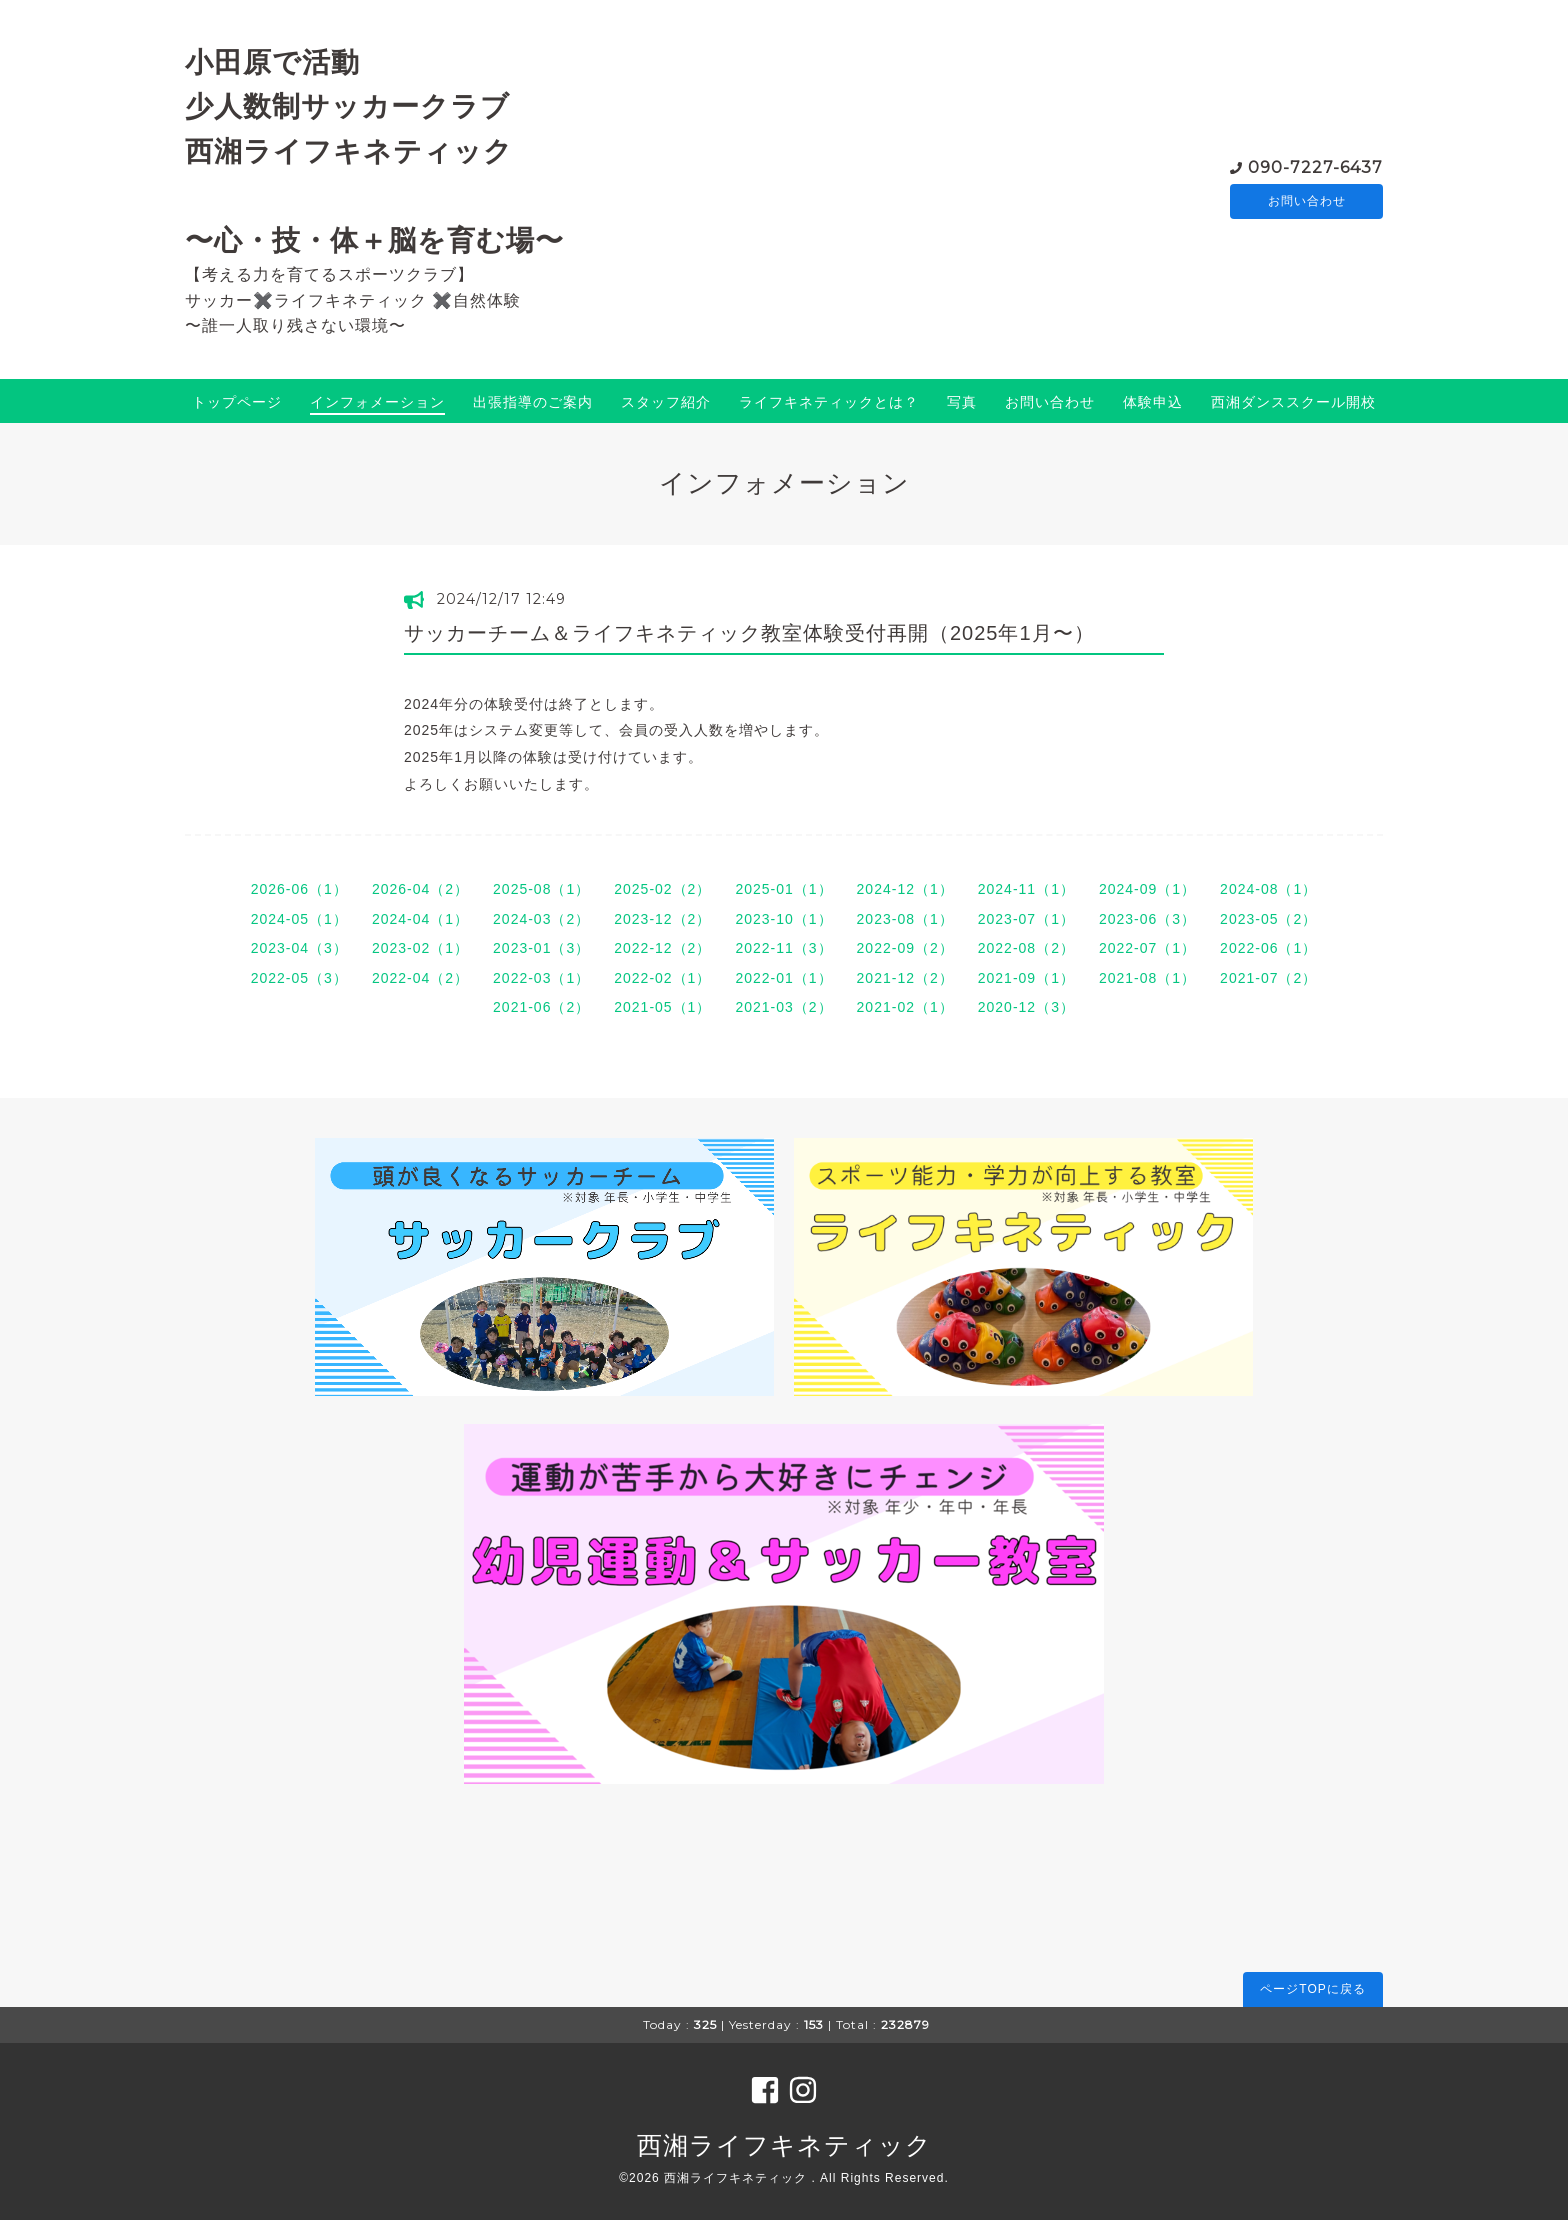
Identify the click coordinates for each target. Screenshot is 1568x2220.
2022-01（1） (783, 978)
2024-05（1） (299, 919)
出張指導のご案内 (533, 402)
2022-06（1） (1268, 948)
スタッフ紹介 (666, 402)
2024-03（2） (541, 919)
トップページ (237, 402)
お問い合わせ (1307, 201)
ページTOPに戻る (1312, 1989)
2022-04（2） (420, 978)
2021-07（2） (1268, 978)
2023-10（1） (783, 919)
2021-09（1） (1026, 978)
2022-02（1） (662, 978)
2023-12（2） (662, 919)
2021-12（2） (905, 978)
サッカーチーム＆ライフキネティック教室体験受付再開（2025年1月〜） (749, 633)
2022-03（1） (541, 978)
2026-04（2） (420, 889)
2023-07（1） (1026, 919)
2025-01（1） (783, 889)
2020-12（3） (1026, 1007)
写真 (962, 402)
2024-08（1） (1268, 889)
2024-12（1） (905, 889)
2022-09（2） (905, 948)
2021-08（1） (1147, 978)
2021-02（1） (905, 1007)
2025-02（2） (662, 889)
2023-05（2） (1268, 919)
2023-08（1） (905, 919)
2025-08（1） (541, 889)
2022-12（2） (662, 948)
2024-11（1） (1026, 889)
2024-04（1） (420, 919)
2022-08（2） (1026, 948)
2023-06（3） (1147, 919)
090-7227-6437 (1315, 165)
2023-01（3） (541, 948)
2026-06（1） (299, 889)
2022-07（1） (1147, 948)
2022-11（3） (783, 948)
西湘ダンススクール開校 (1293, 402)
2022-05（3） (299, 978)
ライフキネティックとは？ (829, 402)
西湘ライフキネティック (784, 2145)
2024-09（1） (1147, 889)
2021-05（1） (662, 1007)
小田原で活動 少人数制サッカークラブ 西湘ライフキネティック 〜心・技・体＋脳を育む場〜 (374, 151)
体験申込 (1153, 402)
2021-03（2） (783, 1007)
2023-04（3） (299, 948)
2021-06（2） (541, 1007)
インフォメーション (377, 402)
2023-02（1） (420, 948)
